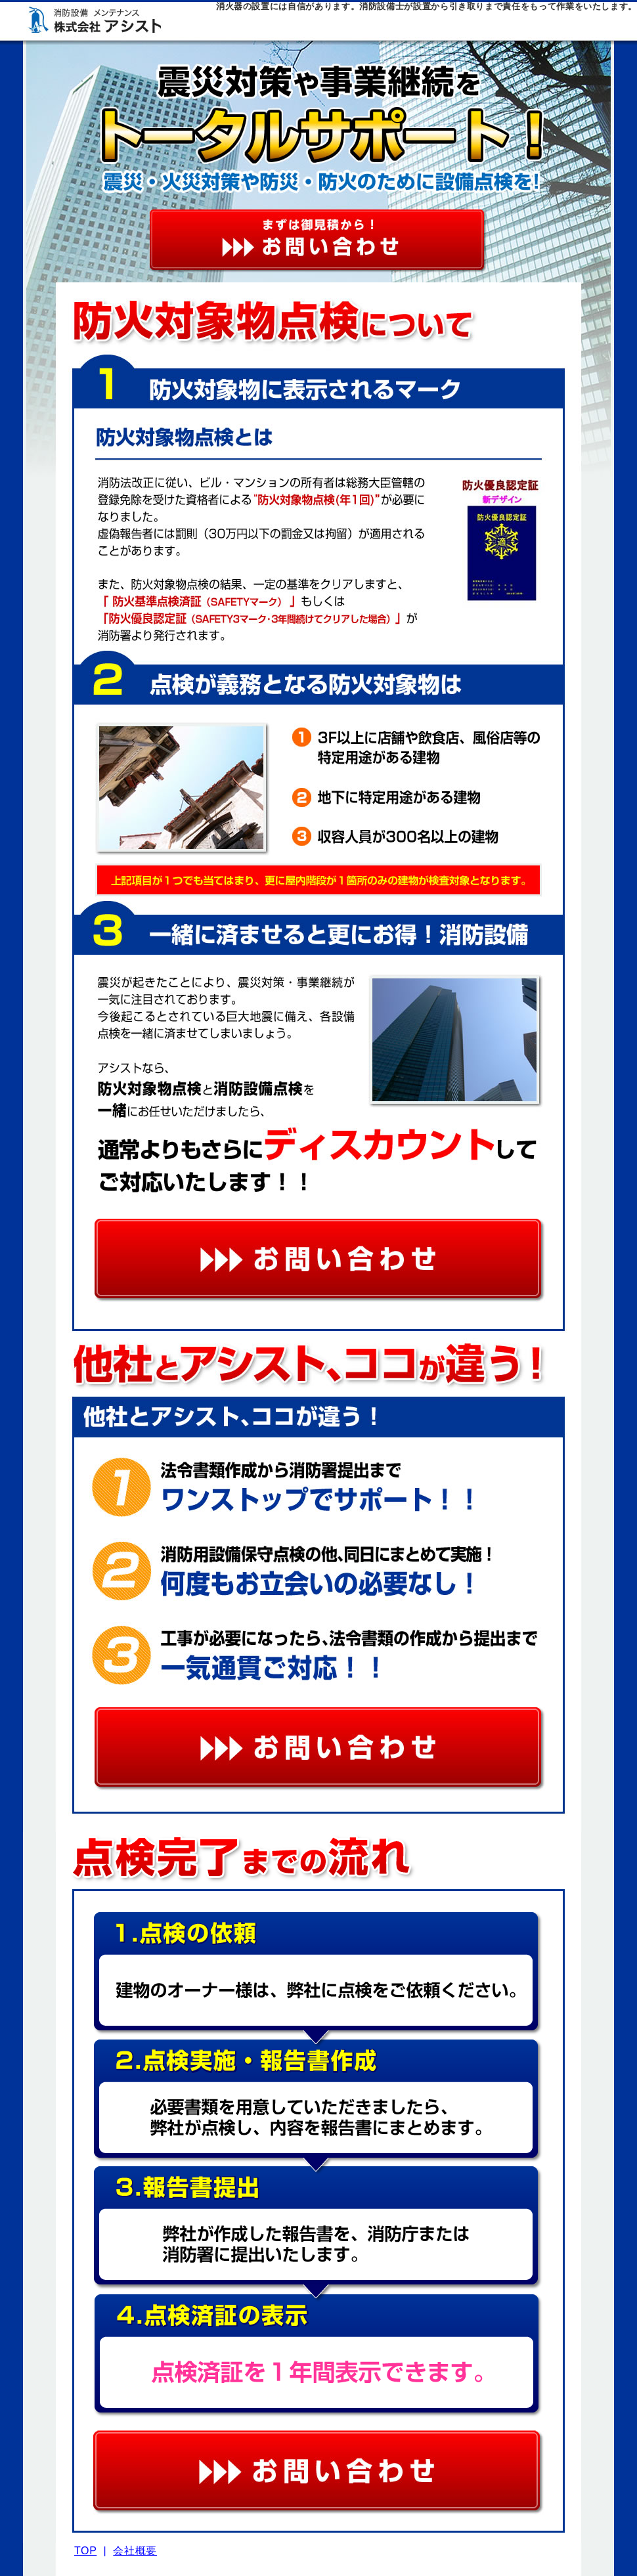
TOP (85, 2550)
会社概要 (135, 2550)
